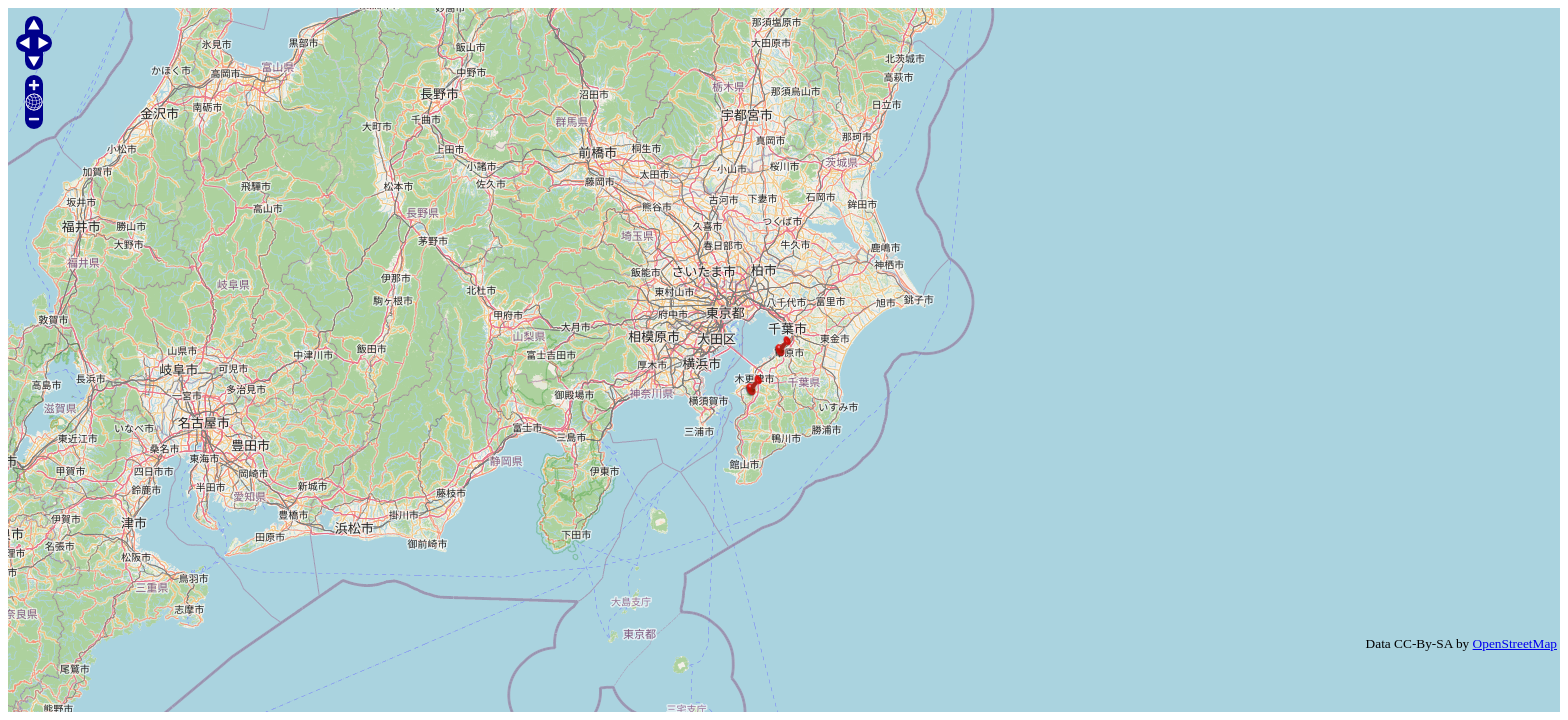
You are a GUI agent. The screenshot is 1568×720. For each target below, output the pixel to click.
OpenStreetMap (1515, 643)
